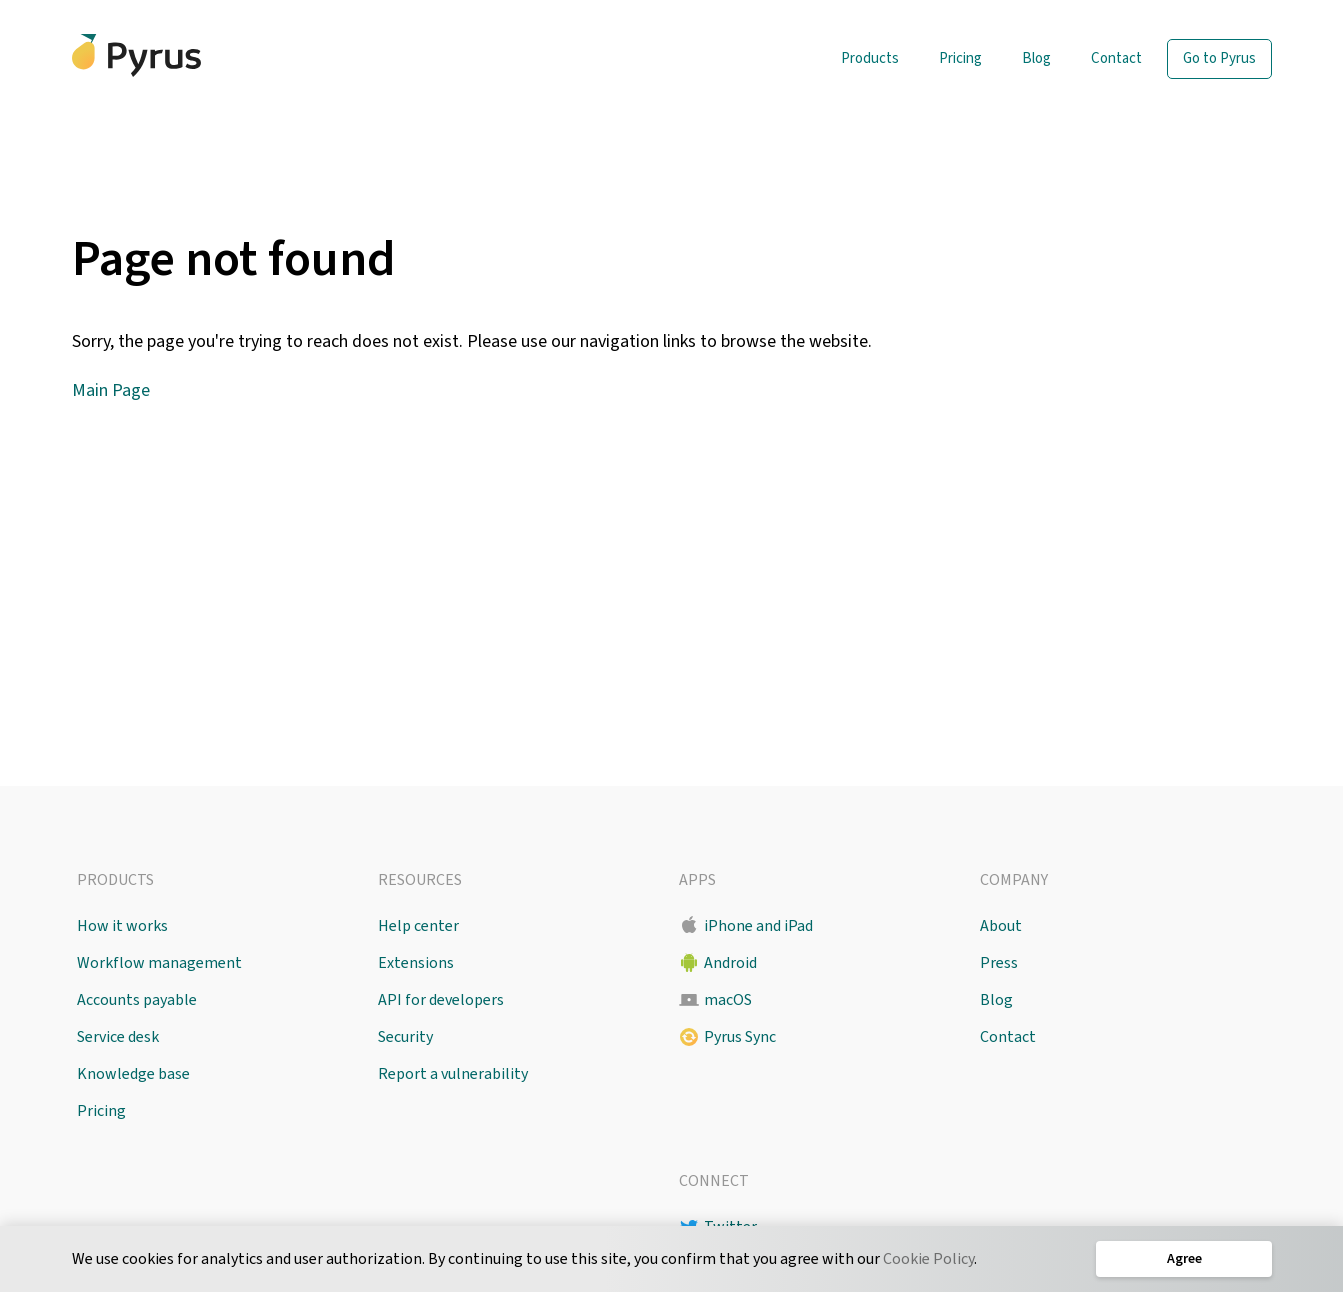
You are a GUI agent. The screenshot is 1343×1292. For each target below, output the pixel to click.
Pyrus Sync (740, 1037)
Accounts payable (137, 1000)
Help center (418, 926)
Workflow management (159, 963)
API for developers (441, 1000)
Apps (697, 880)
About (1001, 926)
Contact (1116, 58)
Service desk (118, 1037)
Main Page (111, 390)
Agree (1183, 1259)
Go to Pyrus (1219, 58)
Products (870, 58)
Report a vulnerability (453, 1074)
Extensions (416, 963)
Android (730, 963)
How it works (122, 926)
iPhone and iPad (758, 926)
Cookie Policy (928, 1259)
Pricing (960, 58)
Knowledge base (133, 1074)
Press (999, 963)
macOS (728, 1000)
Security (405, 1037)
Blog (1036, 58)
